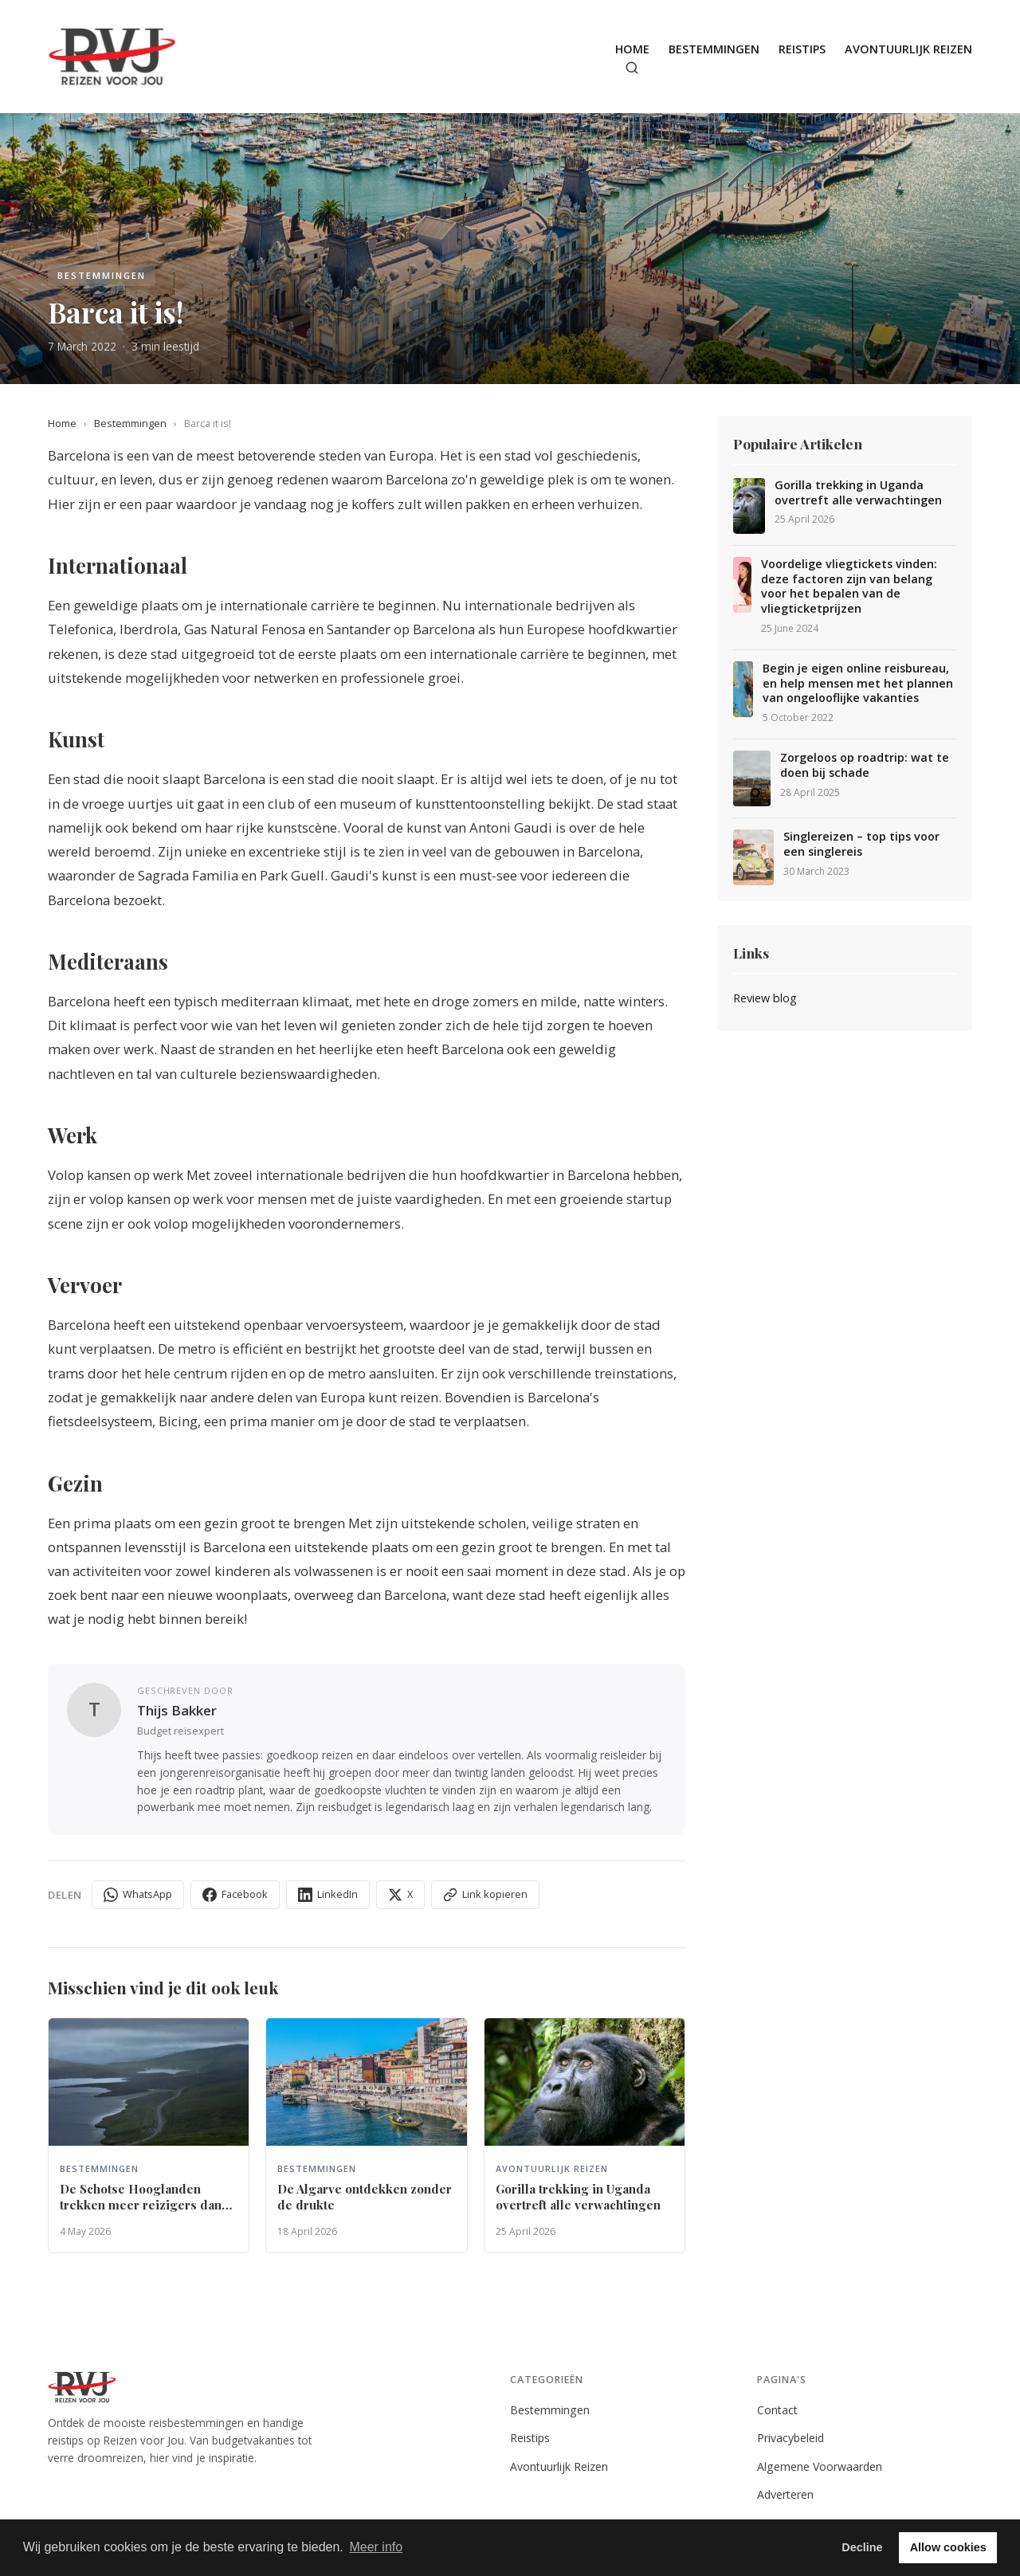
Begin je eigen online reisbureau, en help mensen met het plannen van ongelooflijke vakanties (858, 683)
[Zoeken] (632, 68)
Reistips (802, 49)
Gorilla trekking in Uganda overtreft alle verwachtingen (858, 493)
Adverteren (785, 2494)
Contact (777, 2409)
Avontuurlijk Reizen (908, 49)
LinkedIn (328, 1894)
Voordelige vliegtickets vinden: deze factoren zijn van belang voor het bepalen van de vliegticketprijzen (849, 586)
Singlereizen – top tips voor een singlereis (861, 844)
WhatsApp (138, 1894)
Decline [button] (862, 2547)
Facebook (235, 1894)
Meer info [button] (375, 2547)
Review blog (765, 998)
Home (632, 49)
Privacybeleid (790, 2437)
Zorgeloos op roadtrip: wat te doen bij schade (864, 765)
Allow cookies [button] (948, 2547)
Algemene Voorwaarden (819, 2466)
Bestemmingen (714, 49)
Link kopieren (485, 1894)
